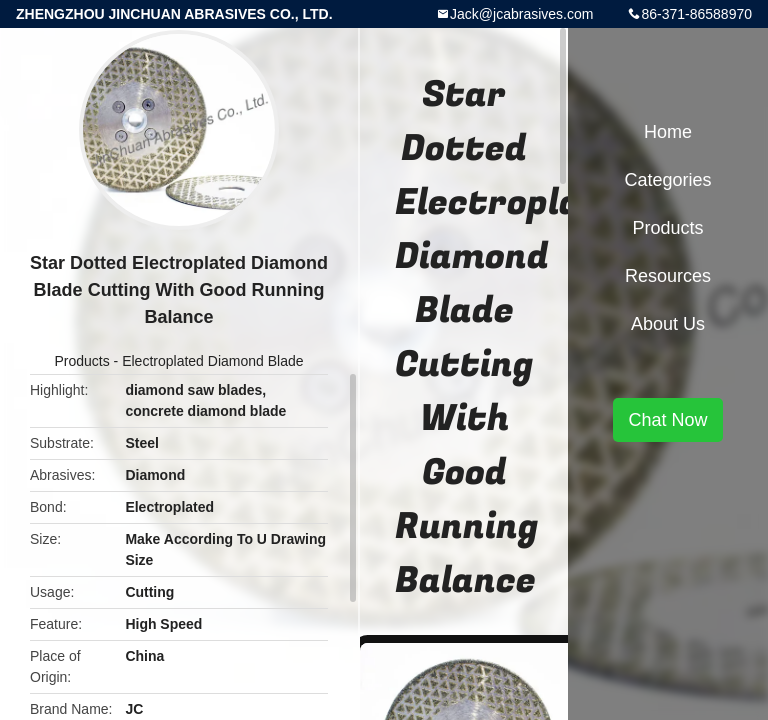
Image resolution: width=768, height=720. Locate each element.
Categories (667, 180)
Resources (668, 276)
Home (668, 132)
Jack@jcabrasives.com (521, 14)
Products (81, 361)
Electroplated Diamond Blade (212, 361)
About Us (668, 324)
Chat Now (667, 420)
